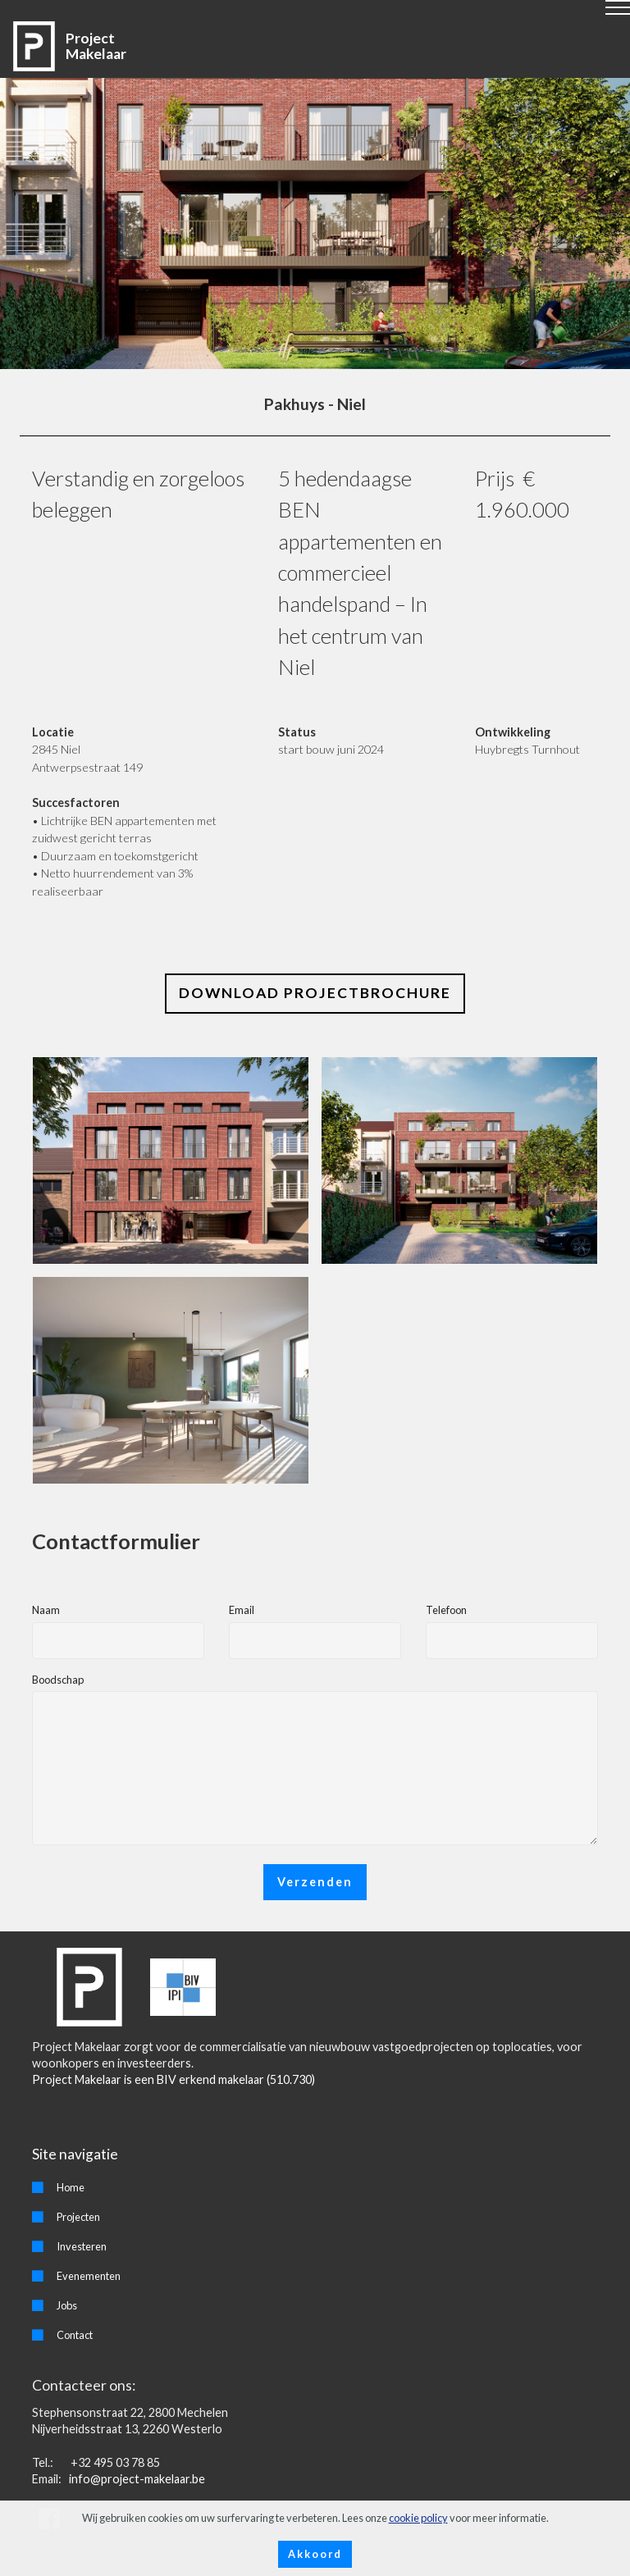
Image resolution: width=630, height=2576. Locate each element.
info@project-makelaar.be (135, 2479)
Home (70, 2187)
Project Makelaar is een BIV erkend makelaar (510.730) (173, 2079)
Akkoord (315, 2553)
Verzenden (315, 1882)
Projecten (78, 2216)
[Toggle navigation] (315, 14)
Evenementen (89, 2275)
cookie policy (418, 2517)
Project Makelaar (96, 46)
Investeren (82, 2246)
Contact (75, 2334)
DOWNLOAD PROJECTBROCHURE (315, 992)
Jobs (67, 2305)
